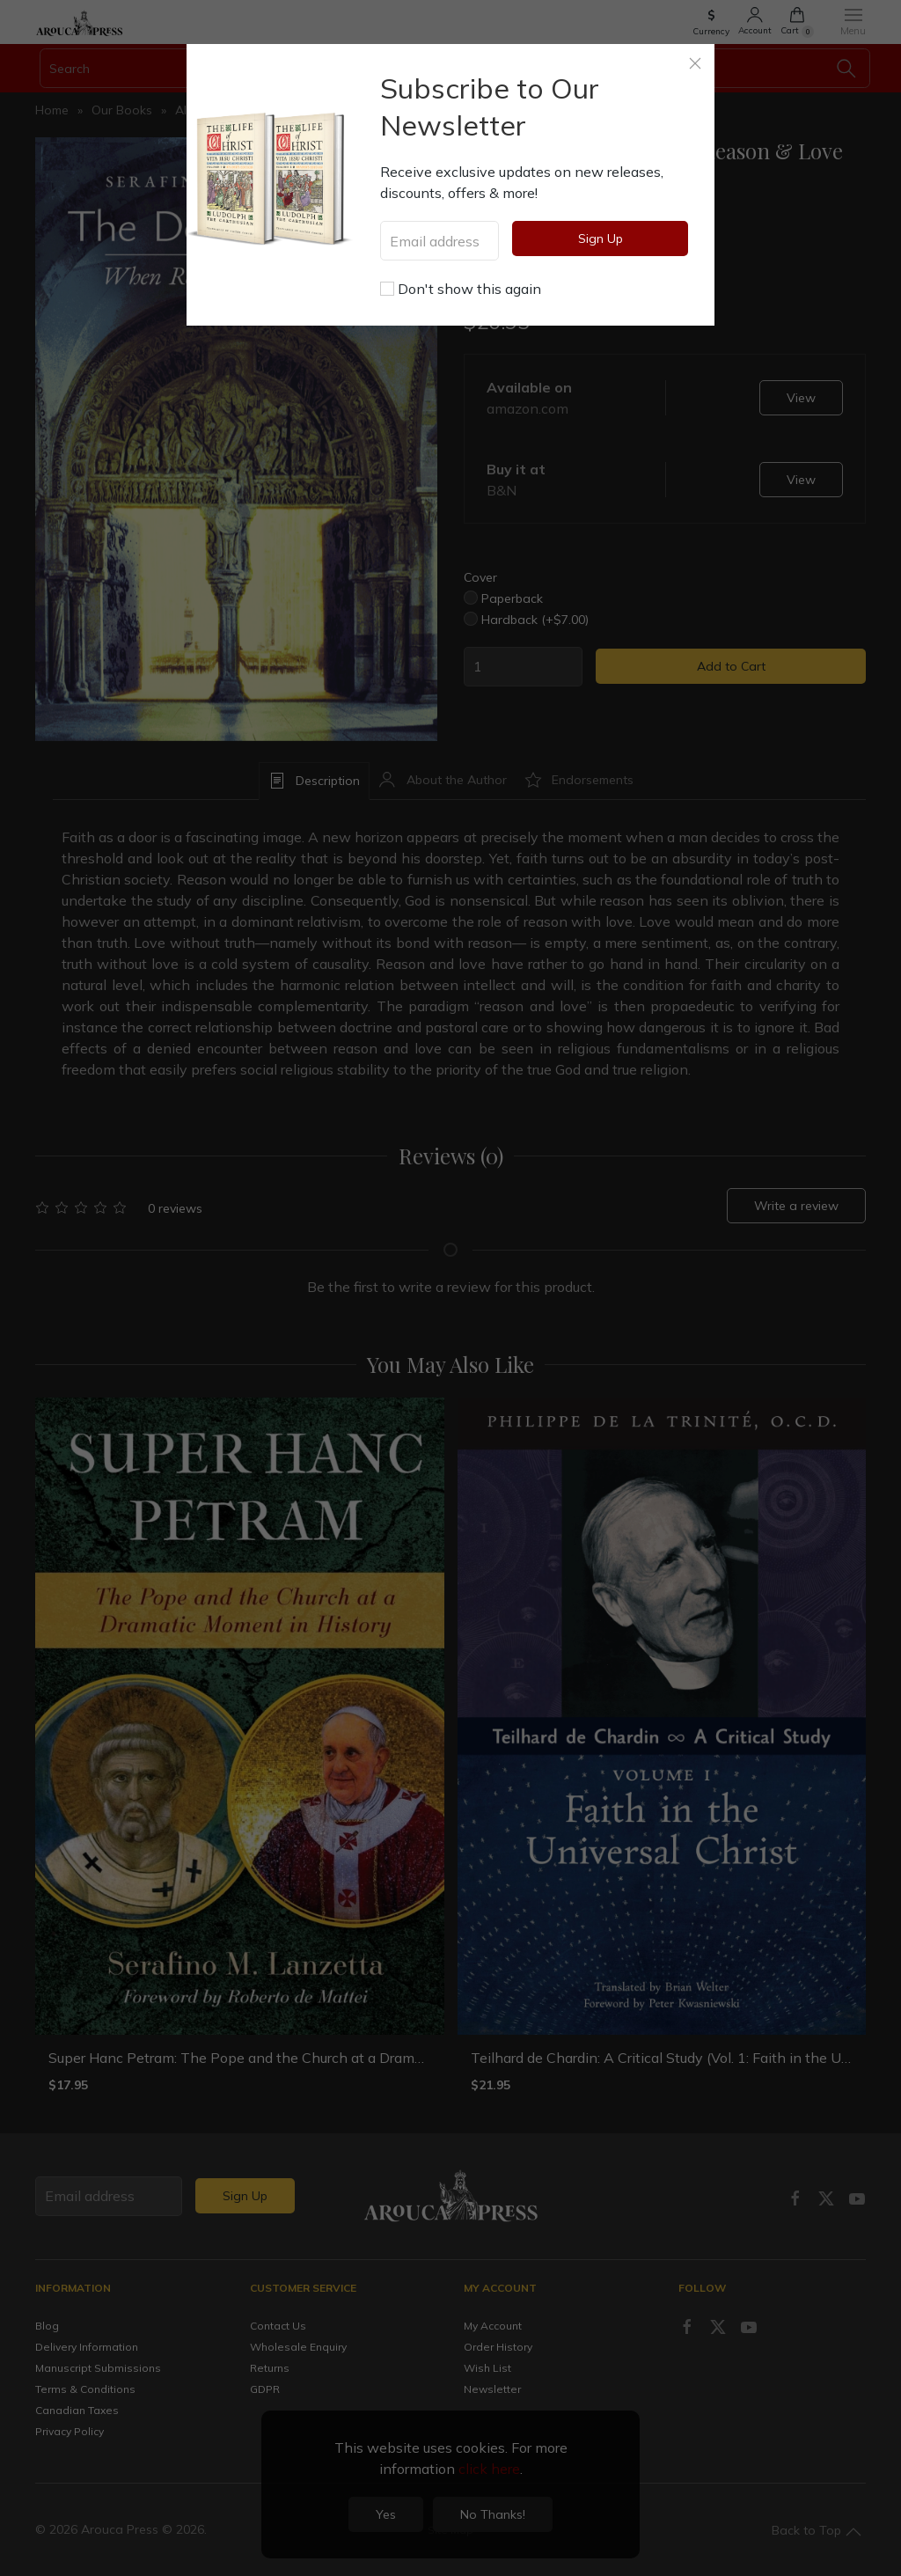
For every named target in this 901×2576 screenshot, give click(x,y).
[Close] (695, 63)
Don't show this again (460, 288)
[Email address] (439, 241)
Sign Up (600, 238)
